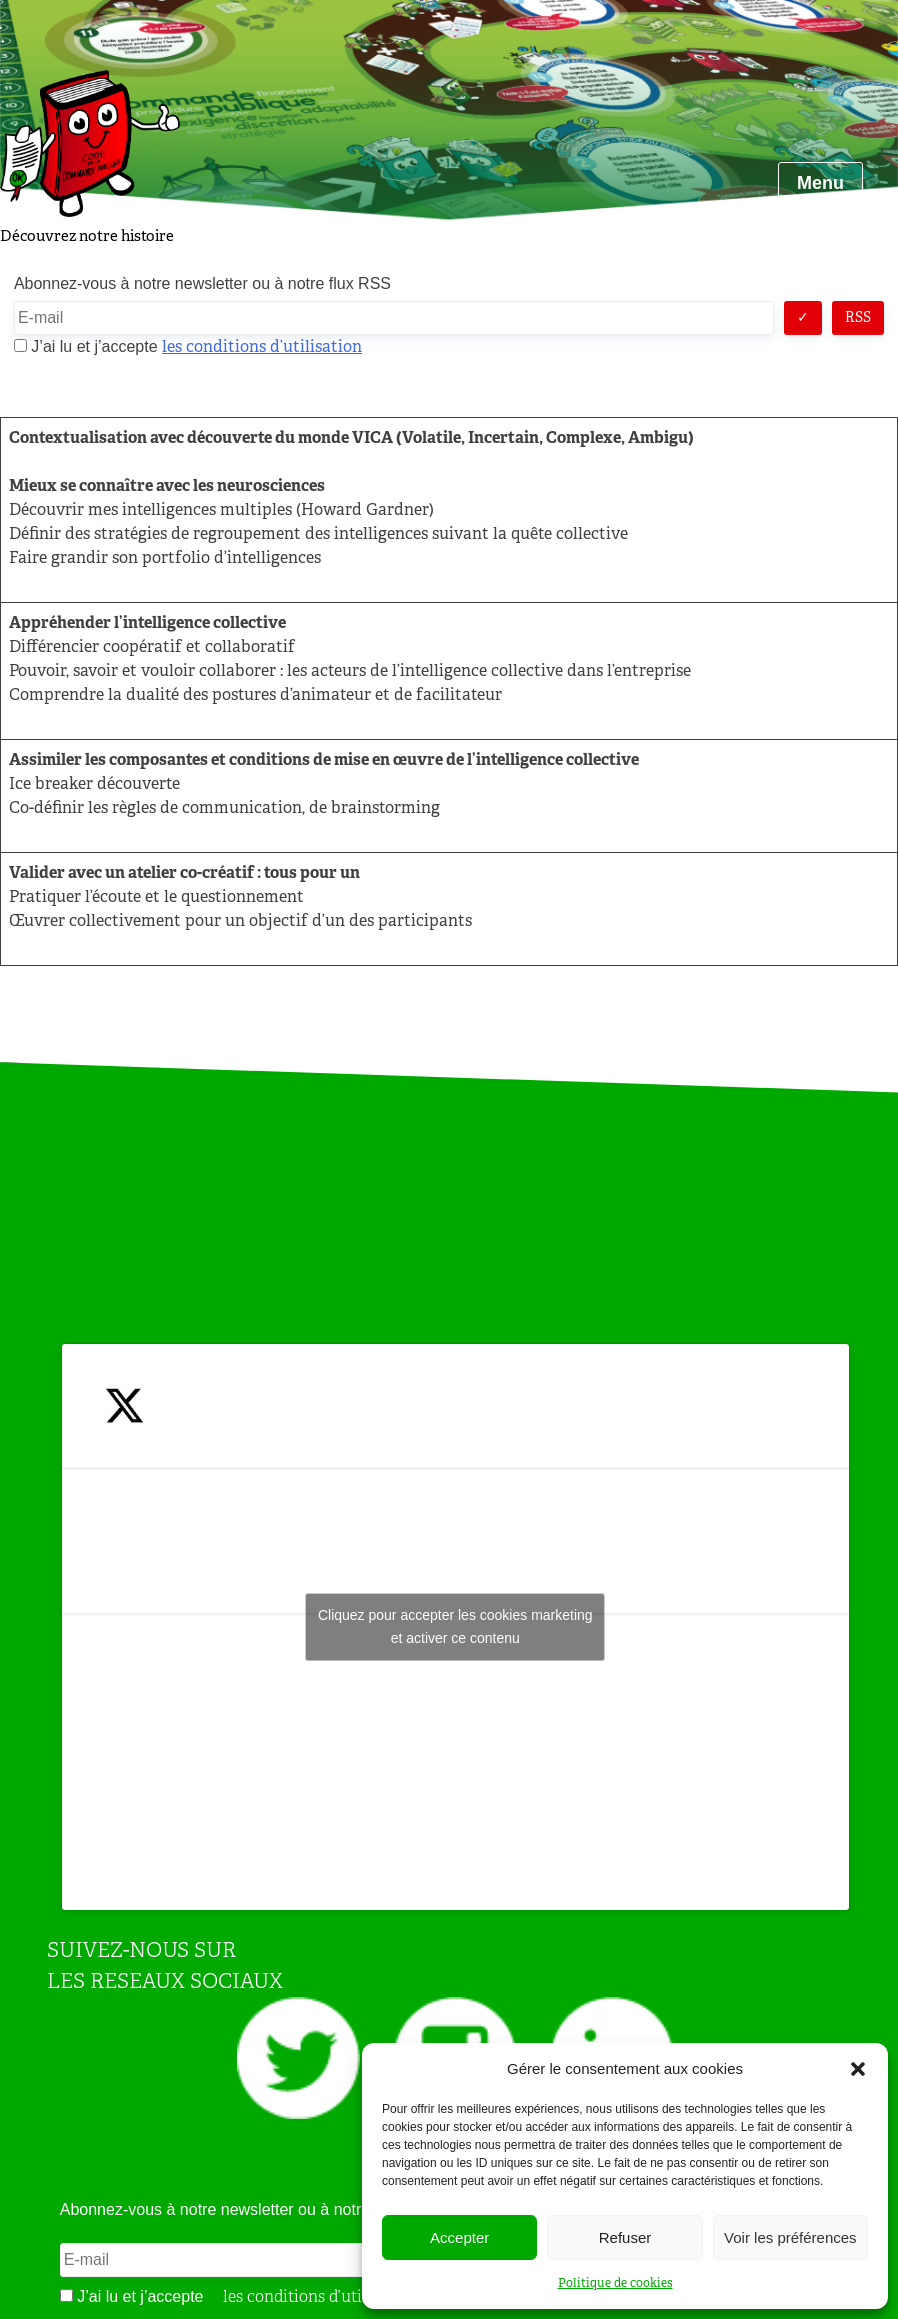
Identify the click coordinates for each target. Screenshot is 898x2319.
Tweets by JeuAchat (455, 1627)
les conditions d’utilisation (262, 346)
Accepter (459, 2237)
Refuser (625, 2237)
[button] (858, 2069)
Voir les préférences (790, 2237)
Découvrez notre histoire (87, 236)
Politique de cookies (615, 2283)
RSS (858, 317)
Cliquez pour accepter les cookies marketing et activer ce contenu (455, 1626)
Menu (820, 183)
